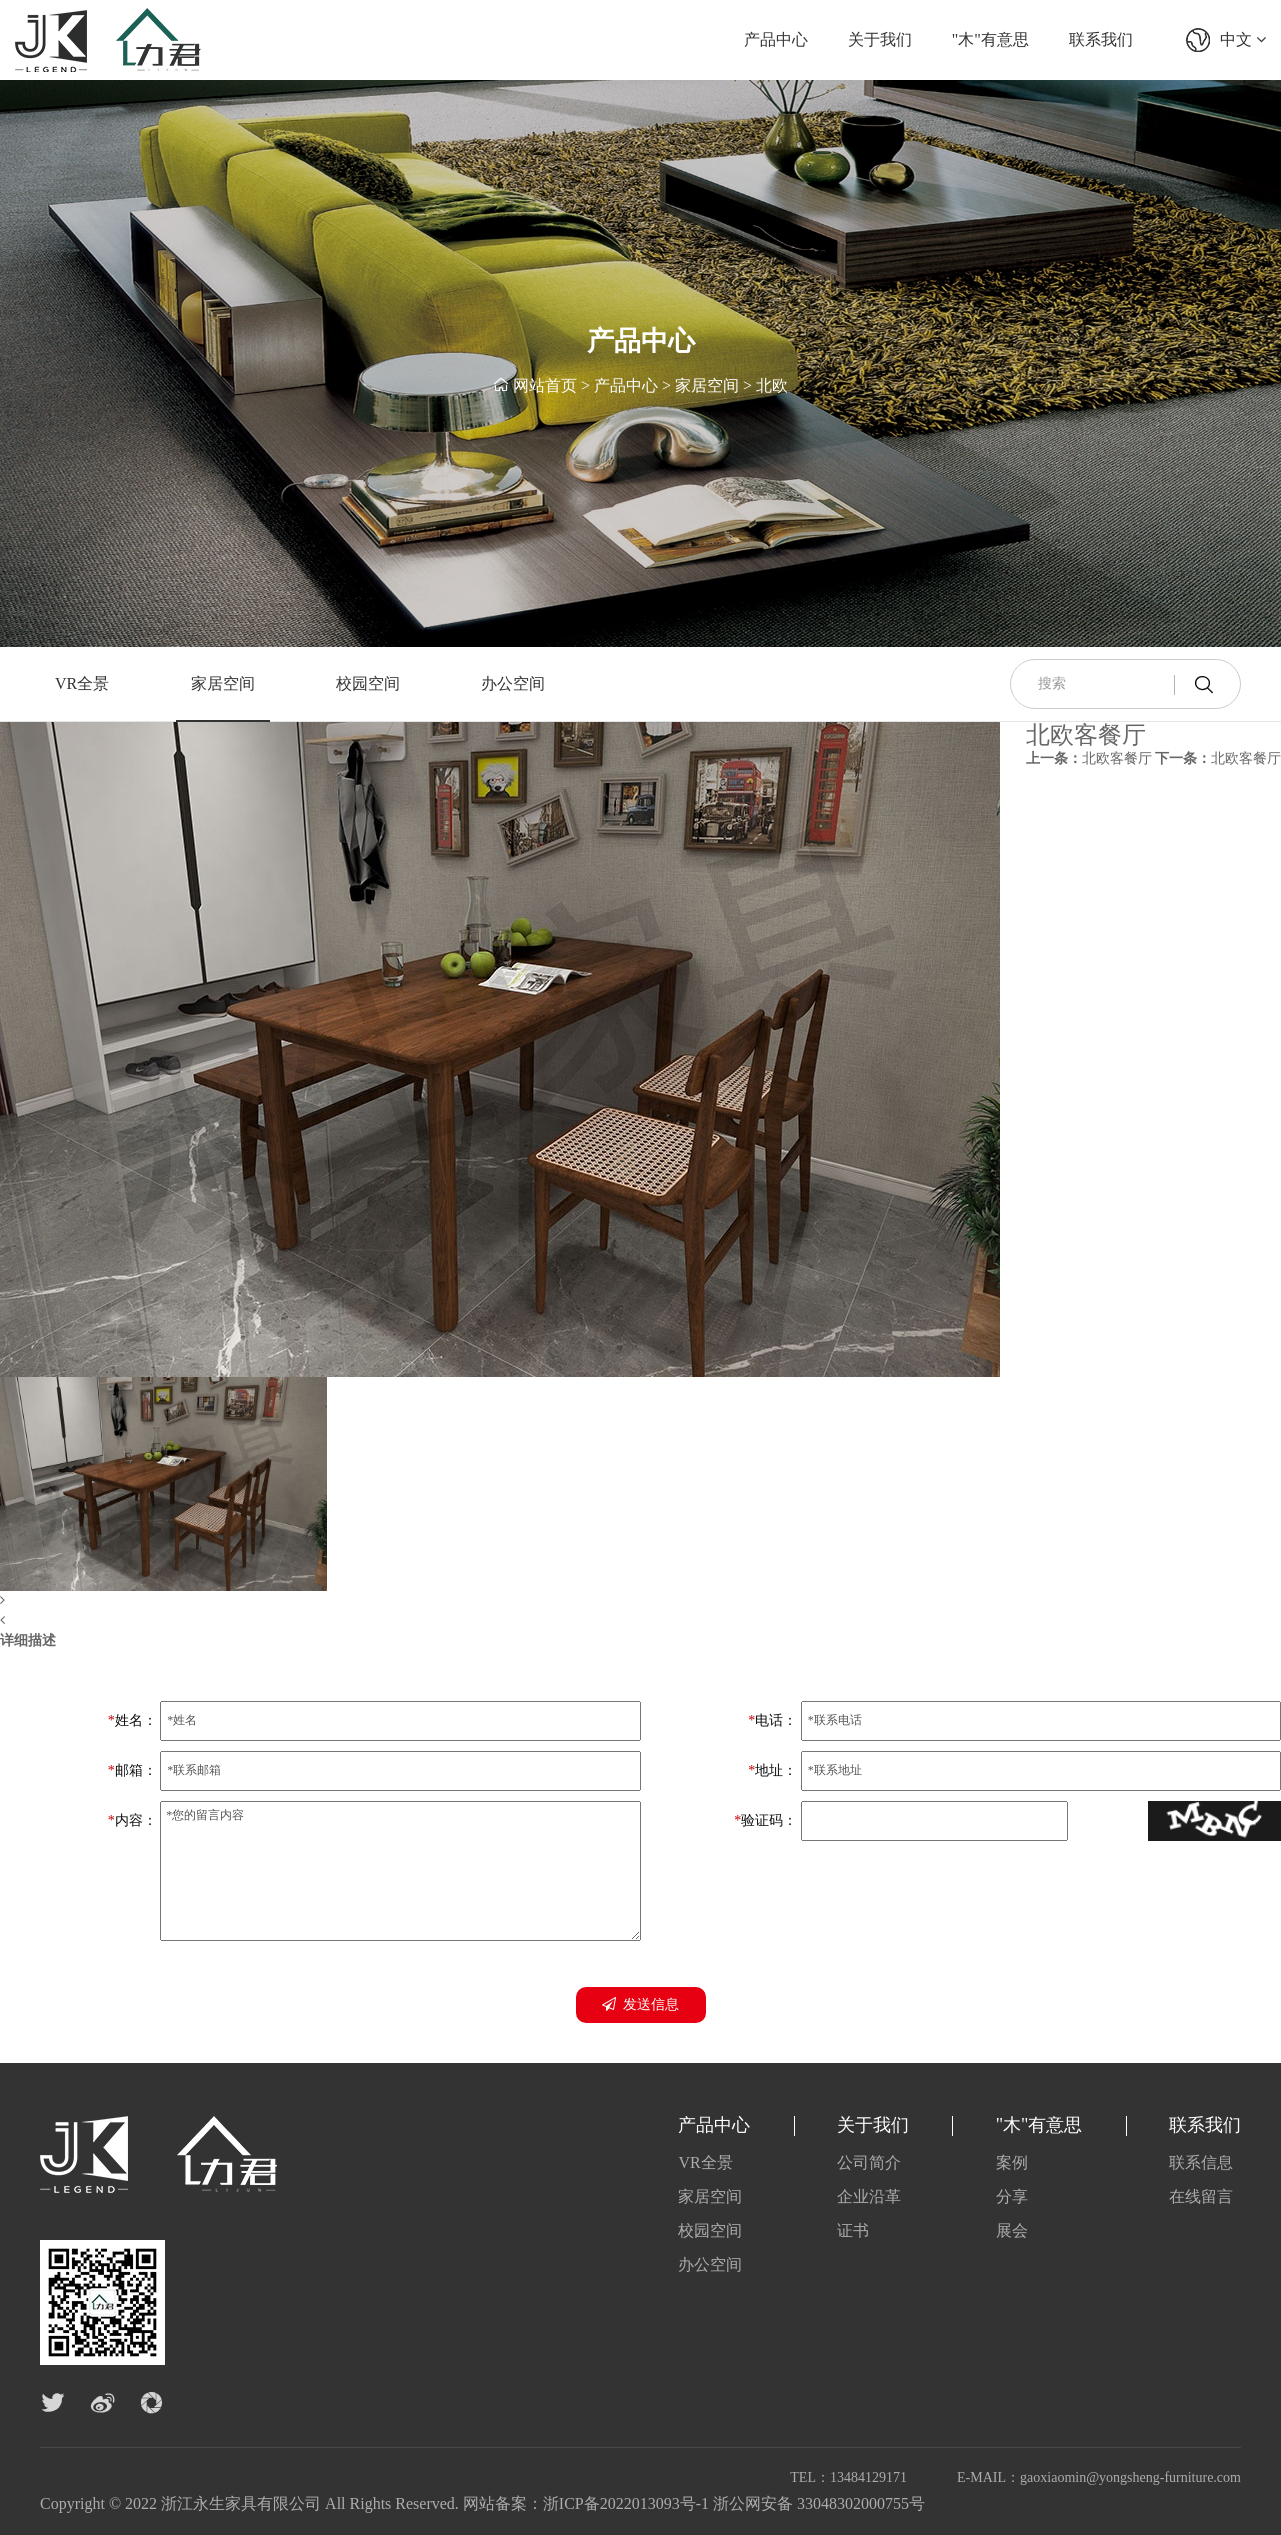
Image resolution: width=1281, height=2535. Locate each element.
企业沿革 (869, 2196)
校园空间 (368, 683)
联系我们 (1101, 39)
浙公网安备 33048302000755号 (819, 2503)
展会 (1012, 2230)
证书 (853, 2230)
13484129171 (868, 2477)
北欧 (772, 385)
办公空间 (513, 683)
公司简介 (869, 2162)
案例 (1012, 2162)
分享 (1012, 2196)
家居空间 (707, 385)
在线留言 (1201, 2196)
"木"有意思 (990, 39)
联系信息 (1201, 2162)
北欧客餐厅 (1089, 758)
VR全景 (82, 683)
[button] (500, 1601)
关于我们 (880, 39)
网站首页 (545, 385)
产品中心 (776, 39)
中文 (1243, 39)
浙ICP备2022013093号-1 (626, 2503)
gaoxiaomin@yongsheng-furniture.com (1130, 2477)
